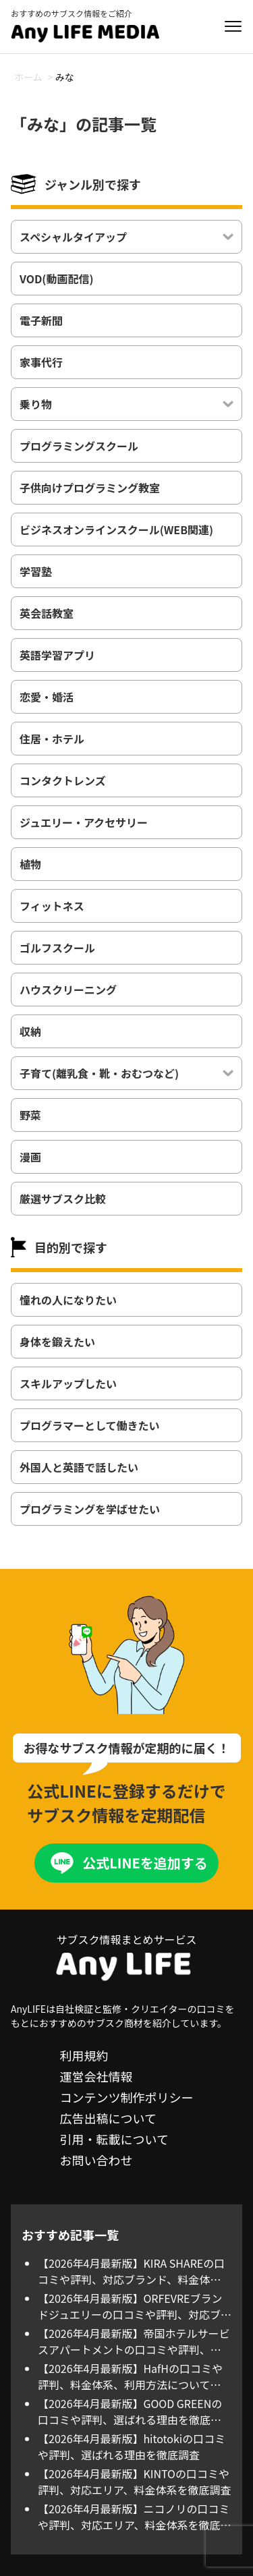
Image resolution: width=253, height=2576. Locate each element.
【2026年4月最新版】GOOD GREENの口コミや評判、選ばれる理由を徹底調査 (130, 2411)
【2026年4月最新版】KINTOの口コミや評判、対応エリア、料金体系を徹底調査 (134, 2481)
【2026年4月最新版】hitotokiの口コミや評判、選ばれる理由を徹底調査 (131, 2446)
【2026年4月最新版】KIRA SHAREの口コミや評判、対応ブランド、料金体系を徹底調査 (131, 2271)
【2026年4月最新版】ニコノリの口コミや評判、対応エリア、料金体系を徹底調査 (134, 2516)
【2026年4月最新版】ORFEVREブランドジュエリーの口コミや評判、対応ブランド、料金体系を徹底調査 (134, 2306)
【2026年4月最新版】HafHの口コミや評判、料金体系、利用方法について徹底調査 (130, 2376)
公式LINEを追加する (144, 1862)
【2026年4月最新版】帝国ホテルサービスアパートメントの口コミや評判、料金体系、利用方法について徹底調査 (133, 2341)
